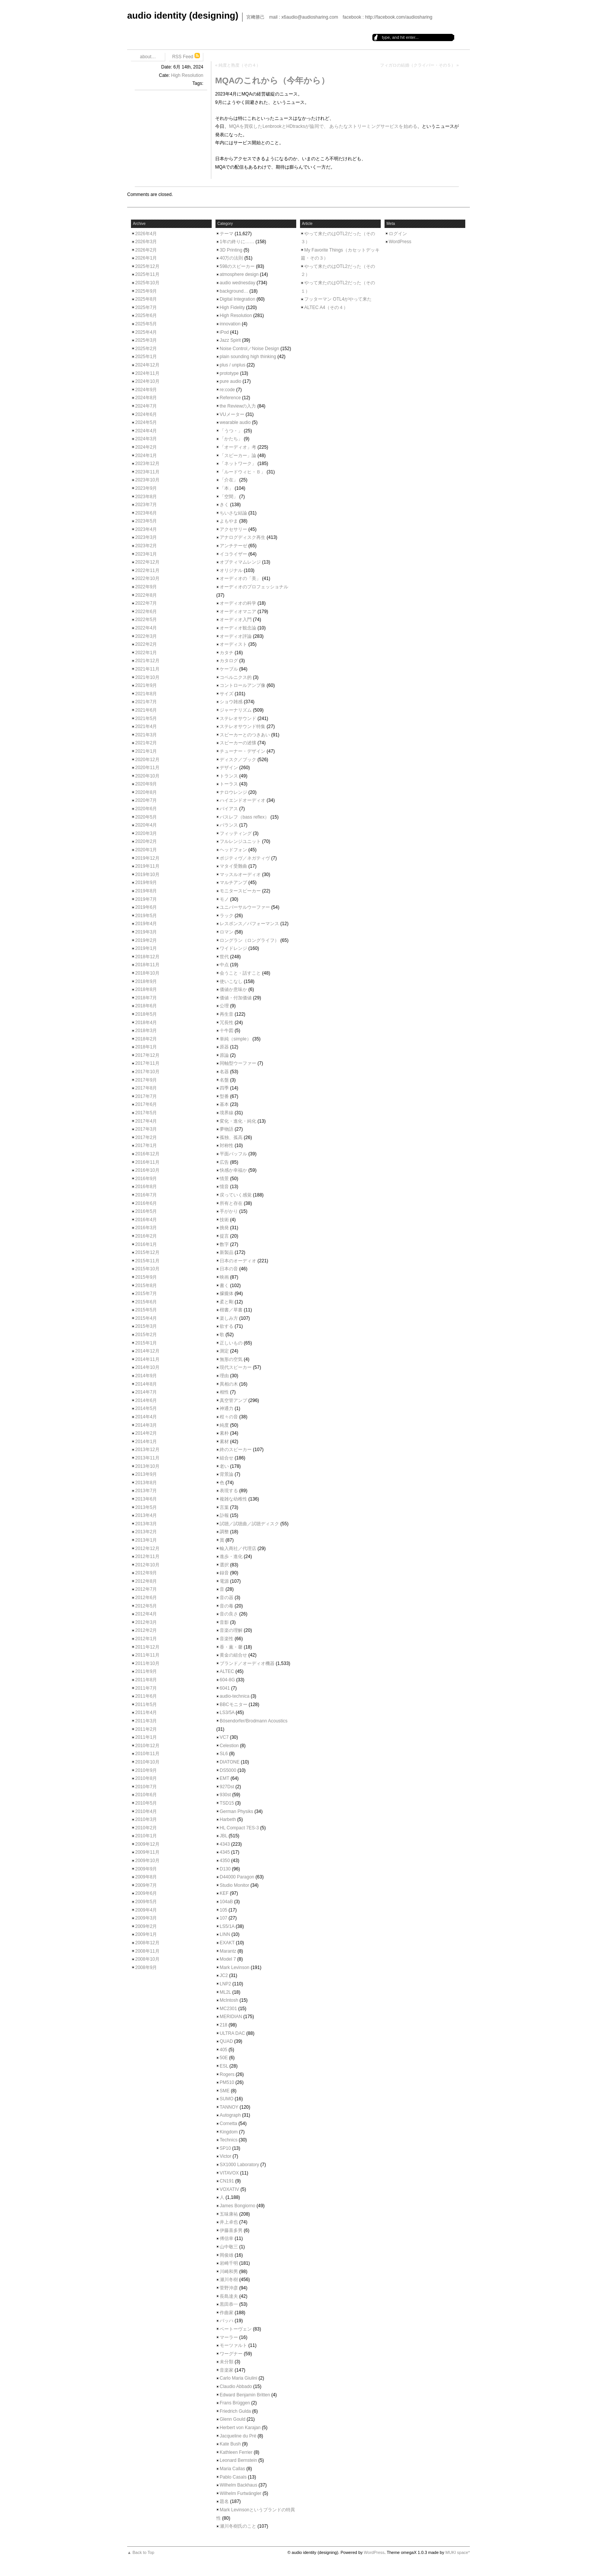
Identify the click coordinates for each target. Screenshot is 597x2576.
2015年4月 (146, 1318)
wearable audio (235, 422)
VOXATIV (229, 2189)
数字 (224, 1244)
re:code (227, 389)
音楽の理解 (231, 1630)
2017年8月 (146, 1088)
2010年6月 (146, 1794)
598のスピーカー (237, 266)
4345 (225, 1852)
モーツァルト (233, 2345)
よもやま (229, 521)
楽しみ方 (229, 1318)
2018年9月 (146, 981)
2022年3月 (146, 636)
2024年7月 (146, 406)
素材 (224, 1441)
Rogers (227, 2074)
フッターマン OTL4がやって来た (338, 299)
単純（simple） (235, 1039)
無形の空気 (231, 1359)
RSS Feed (186, 56)
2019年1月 (146, 948)
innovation (230, 324)
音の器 (226, 1597)
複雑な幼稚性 (233, 1499)
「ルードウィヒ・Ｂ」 (242, 472)
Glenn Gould (232, 2419)
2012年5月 (146, 1606)
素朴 (224, 1433)
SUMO (226, 2098)
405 (223, 2049)
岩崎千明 (229, 2263)
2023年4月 (146, 529)
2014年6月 (146, 1400)
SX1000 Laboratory (239, 2164)
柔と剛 (226, 1302)
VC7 (224, 1737)
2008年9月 (146, 1967)
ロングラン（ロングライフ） (249, 940)
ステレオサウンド (238, 718)
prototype (229, 373)
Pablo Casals (233, 2477)
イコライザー (233, 554)
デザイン (229, 767)
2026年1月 (146, 258)
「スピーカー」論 (238, 455)
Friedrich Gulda (235, 2411)
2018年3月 (146, 1030)
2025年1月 (146, 356)
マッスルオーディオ (240, 874)
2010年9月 (146, 1770)
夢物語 (226, 1129)
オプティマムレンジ (240, 562)
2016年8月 (146, 1186)
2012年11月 (147, 1556)
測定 (224, 1351)
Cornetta (228, 2123)
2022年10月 (147, 578)
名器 (224, 1071)
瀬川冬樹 (229, 2279)
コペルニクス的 (236, 677)
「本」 (226, 488)
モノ (224, 899)
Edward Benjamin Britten (245, 2395)
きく (224, 504)
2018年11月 (147, 964)
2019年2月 (146, 940)
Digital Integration (237, 299)
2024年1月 (146, 455)
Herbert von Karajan (240, 2427)
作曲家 (226, 2312)
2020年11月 (147, 767)
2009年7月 (146, 1885)
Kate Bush (230, 2444)
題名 (224, 2501)
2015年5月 (146, 1310)
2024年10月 (147, 381)
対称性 (226, 1145)
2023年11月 (147, 472)
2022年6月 (146, 611)
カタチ (226, 652)
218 (223, 2025)
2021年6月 (146, 710)
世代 (224, 956)
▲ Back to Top (140, 2552)
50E (224, 2057)
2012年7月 (146, 1589)
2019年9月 (146, 882)
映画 (224, 1277)
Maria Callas (232, 2468)
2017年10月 (147, 1071)
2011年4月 (146, 1712)
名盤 (224, 1080)
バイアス (229, 808)
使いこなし (231, 981)
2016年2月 (146, 1236)
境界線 (226, 1112)
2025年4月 (146, 332)
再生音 (226, 1014)
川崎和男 (229, 2271)
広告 (224, 1162)
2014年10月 (147, 1367)
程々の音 (229, 1416)
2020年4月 (146, 825)
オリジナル (231, 570)
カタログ (229, 660)
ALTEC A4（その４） (326, 307)
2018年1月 (146, 1047)
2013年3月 (146, 1523)
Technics (229, 2140)
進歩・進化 (231, 1556)
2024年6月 (146, 414)
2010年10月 (147, 1762)
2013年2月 (146, 1531)
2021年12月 (147, 660)
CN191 (227, 2181)
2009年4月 (146, 1910)
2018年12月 (147, 956)
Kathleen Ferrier (236, 2452)
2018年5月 (146, 1014)
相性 (224, 1392)
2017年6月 (146, 1104)
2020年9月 (146, 784)
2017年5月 (146, 1112)
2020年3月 (146, 833)
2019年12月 (147, 858)
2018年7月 (146, 997)
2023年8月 (146, 496)
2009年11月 (147, 1852)
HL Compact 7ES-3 (239, 1827)
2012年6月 (146, 1597)
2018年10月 (147, 973)
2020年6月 (146, 808)
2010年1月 (146, 1835)
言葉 (224, 1507)
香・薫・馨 (231, 1647)
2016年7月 (146, 1195)
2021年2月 (146, 743)
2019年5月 (146, 915)
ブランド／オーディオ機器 (247, 1663)
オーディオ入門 (236, 619)
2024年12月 (147, 365)
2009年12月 (147, 1844)
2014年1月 (146, 1441)
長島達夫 (229, 2296)
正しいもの (231, 1343)
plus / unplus (232, 365)
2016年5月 (146, 1211)
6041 (225, 1688)
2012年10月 (147, 1565)
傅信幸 (226, 2238)
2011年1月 (146, 1737)
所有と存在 (231, 1203)
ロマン (226, 932)
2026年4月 (146, 233)
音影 (224, 1622)
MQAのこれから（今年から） (272, 80)
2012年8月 (146, 1581)
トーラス (229, 784)
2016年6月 (146, 1203)
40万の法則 (231, 258)
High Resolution (187, 75)
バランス (229, 825)
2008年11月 (147, 1951)
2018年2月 (146, 1039)
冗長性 (226, 1022)
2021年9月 (146, 685)
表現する (229, 1490)
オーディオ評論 (236, 636)
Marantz (228, 1951)
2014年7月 (146, 1392)
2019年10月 (147, 874)
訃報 (224, 1515)
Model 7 (228, 1959)
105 (223, 1910)
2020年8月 (146, 792)
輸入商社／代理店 (238, 1548)
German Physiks (236, 1811)
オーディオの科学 (238, 603)
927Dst (227, 1786)
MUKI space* (457, 2552)
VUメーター (232, 414)
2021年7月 (146, 701)
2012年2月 (146, 1630)
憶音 (224, 1186)
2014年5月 (146, 1408)
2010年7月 (146, 1786)
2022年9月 (146, 586)
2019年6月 (146, 907)
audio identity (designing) (182, 15)
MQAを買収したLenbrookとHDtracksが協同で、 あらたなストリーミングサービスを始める (323, 126)
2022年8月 (146, 595)
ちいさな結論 (233, 513)
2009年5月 (146, 1901)
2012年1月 (146, 1638)
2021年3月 (146, 735)
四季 (224, 1088)
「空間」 (229, 496)
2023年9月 (146, 488)
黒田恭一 (229, 2304)
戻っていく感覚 (236, 1195)
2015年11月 (147, 1260)
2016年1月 (146, 1244)
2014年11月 (147, 1359)
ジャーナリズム (236, 710)
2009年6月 (146, 1893)
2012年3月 (146, 1622)
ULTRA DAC (232, 2033)
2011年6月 (146, 1696)
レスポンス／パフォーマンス (249, 923)
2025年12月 (147, 266)
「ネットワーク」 (238, 463)
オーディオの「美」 (240, 578)
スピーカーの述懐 (238, 743)
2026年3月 (146, 241)
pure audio (230, 381)
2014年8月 (146, 1384)
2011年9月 (146, 1671)
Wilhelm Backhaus (238, 2485)
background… (234, 291)
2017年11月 (147, 1063)
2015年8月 (146, 1285)
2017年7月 (146, 1096)
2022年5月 (146, 619)
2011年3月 (146, 1721)
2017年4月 (146, 1121)
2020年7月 (146, 800)
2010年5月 (146, 1803)
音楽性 (226, 1638)
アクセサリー (233, 529)
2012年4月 (146, 1614)
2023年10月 (147, 480)
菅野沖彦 (229, 2288)
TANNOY (229, 2107)
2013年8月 (146, 1482)
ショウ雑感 (231, 701)
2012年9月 (146, 1573)
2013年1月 (146, 1540)
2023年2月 (146, 545)
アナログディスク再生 (242, 537)
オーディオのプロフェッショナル (254, 586)
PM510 (227, 2082)
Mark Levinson (234, 1967)
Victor (225, 2156)
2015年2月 (146, 1334)
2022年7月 (146, 603)
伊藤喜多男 (231, 2230)
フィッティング (236, 833)
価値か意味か (233, 989)
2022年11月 (147, 570)
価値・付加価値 (236, 997)
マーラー (229, 2337)
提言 (224, 1236)
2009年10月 (147, 1860)
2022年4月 (146, 628)
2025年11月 (147, 274)
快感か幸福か (233, 1170)
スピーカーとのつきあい (245, 735)
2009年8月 (146, 1877)
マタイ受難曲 (233, 866)
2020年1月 (146, 849)
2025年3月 (146, 340)
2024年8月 (146, 397)
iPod (224, 332)
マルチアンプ (233, 882)
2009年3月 (146, 1918)
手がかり (229, 1211)
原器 (224, 1047)
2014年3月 (146, 1425)
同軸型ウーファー (238, 1063)
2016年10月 (147, 1170)
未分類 (226, 2361)
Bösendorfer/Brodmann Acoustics (253, 1721)
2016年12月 (147, 1154)
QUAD (226, 2041)
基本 (224, 1104)
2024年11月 (147, 373)
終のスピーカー (236, 1449)
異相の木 (229, 1384)
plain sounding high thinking (248, 356)
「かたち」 (231, 438)
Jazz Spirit (230, 340)
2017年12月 (147, 1055)
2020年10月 (147, 776)
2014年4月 (146, 1416)
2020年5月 (146, 817)
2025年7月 (146, 307)
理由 (224, 1375)
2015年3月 (146, 1326)
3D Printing (231, 250)
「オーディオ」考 (238, 447)
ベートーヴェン (236, 2329)
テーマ (226, 233)
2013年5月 (146, 1507)
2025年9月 (146, 291)
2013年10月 (147, 1466)
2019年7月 (146, 899)
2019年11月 (147, 866)
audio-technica (234, 1696)
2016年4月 (146, 1219)
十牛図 (226, 1030)
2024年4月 (146, 430)
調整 (224, 1531)
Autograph (230, 2115)
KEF (224, 1893)
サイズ (226, 693)
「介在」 (229, 480)
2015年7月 (146, 1293)
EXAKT (227, 1942)
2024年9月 (146, 389)
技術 (224, 1219)
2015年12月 (147, 1252)
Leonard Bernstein (238, 2460)
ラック (226, 915)
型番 (224, 1096)
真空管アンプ (233, 1400)
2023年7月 (146, 504)
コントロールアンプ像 (242, 685)
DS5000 (228, 1770)
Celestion (229, 1745)
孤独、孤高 (231, 1137)
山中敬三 (229, 2246)
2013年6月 (146, 1499)
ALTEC (227, 1671)
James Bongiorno (237, 2205)
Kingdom (229, 2132)
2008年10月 (147, 1959)
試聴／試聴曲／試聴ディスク (249, 1523)
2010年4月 (146, 1811)
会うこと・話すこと (240, 973)
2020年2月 (146, 841)
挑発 (224, 1227)
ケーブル (229, 669)
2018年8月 (146, 989)
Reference (230, 397)
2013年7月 (146, 1490)
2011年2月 (146, 1729)
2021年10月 (147, 677)
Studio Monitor (234, 1885)
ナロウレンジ (233, 792)
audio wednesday (237, 282)
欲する (226, 1326)
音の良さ (229, 1614)
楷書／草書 (231, 1310)
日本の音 (229, 1268)
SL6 (224, 1753)
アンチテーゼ (233, 545)
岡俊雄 (226, 2255)
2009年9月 (146, 1869)
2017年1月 (146, 1145)
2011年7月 (146, 1688)
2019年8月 (146, 891)
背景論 (226, 1474)
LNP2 (225, 1984)
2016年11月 (147, 1162)
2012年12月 (147, 1548)
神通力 (226, 1408)
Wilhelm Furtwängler (240, 2493)
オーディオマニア (238, 611)
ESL (224, 2066)
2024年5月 (146, 422)
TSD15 (227, 1803)
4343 (225, 1844)
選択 (224, 1565)
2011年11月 (147, 1655)
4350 (225, 1860)
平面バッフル (233, 1154)
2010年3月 (146, 1819)
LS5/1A (227, 1926)
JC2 (224, 1975)
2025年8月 (146, 299)
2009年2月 (146, 1926)
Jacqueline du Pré (238, 2436)
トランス (229, 776)
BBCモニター (233, 1704)
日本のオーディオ (238, 1260)
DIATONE (229, 1762)
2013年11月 (147, 1458)
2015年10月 (147, 1268)
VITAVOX (229, 2173)
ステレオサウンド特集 (242, 726)
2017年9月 (146, 1080)
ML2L (225, 1992)
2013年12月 (147, 1449)
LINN (225, 1934)
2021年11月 (147, 669)
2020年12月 (147, 759)
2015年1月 (146, 1343)
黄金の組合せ (233, 1655)
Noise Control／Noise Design (249, 348)
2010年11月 (147, 1753)
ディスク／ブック (238, 759)
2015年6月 (146, 1302)
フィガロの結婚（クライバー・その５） (417, 65)
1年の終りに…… (237, 241)
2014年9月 (146, 1375)
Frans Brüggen (235, 2403)
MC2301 (228, 2008)
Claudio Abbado (236, 2386)
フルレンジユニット (240, 841)
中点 (224, 964)
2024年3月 (146, 438)
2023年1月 (146, 554)
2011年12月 (147, 1647)
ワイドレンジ (233, 948)
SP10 (225, 2148)
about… (148, 56)
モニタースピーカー (240, 891)
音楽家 (226, 2370)
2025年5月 (146, 324)
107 (223, 1918)
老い (224, 1466)
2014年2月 (146, 1433)
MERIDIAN (231, 2016)
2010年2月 (146, 1827)
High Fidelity (232, 307)
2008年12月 (147, 1942)
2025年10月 (147, 282)
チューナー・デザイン (242, 751)
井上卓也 (229, 2222)
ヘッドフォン (233, 849)
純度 (224, 1425)
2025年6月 (146, 315)
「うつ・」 (231, 430)
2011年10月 (147, 1663)
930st (225, 1794)
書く (224, 1285)
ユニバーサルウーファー (245, 907)
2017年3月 (146, 1129)
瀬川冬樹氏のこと (238, 2526)
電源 (224, 1581)
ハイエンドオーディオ (242, 800)
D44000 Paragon (237, 1877)
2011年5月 (146, 1704)
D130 (225, 1869)
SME (225, 2090)
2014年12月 (147, 1351)
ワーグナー (231, 2353)
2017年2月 (146, 1137)
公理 (224, 1005)
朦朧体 (226, 1293)
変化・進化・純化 (238, 1121)
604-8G (227, 1679)
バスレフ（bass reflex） (244, 817)
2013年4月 (146, 1515)
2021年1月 (146, 751)
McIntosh (229, 2000)
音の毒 (226, 1606)
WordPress (400, 241)
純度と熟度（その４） (239, 65)
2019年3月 (146, 932)
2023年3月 (146, 537)
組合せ (226, 1458)
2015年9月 (146, 1277)
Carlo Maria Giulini (238, 2378)
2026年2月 (146, 250)
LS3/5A (227, 1712)
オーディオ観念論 (238, 628)
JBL (223, 1835)
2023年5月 (146, 521)
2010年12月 (147, 1745)
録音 (224, 1573)
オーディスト (233, 644)
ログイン (398, 233)
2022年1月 (146, 652)
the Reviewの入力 (238, 406)
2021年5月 (146, 718)
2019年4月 (146, 923)
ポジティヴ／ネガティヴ (245, 858)
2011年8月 (146, 1679)
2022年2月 (146, 644)
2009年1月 (146, 1934)
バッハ (226, 2320)
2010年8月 (146, 1778)
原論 (224, 1055)
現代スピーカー (236, 1367)
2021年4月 (146, 726)
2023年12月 (147, 463)
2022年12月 (147, 562)
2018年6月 (146, 1005)
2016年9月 (146, 1178)
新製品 (226, 1252)
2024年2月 (146, 447)
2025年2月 (146, 348)
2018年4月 (146, 1022)
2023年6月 (146, 513)
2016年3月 (146, 1227)
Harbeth (228, 1819)
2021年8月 (146, 693)
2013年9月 (146, 1474)
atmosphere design (239, 274)
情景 (224, 1178)
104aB (226, 1901)
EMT (224, 1778)
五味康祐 (229, 2214)
